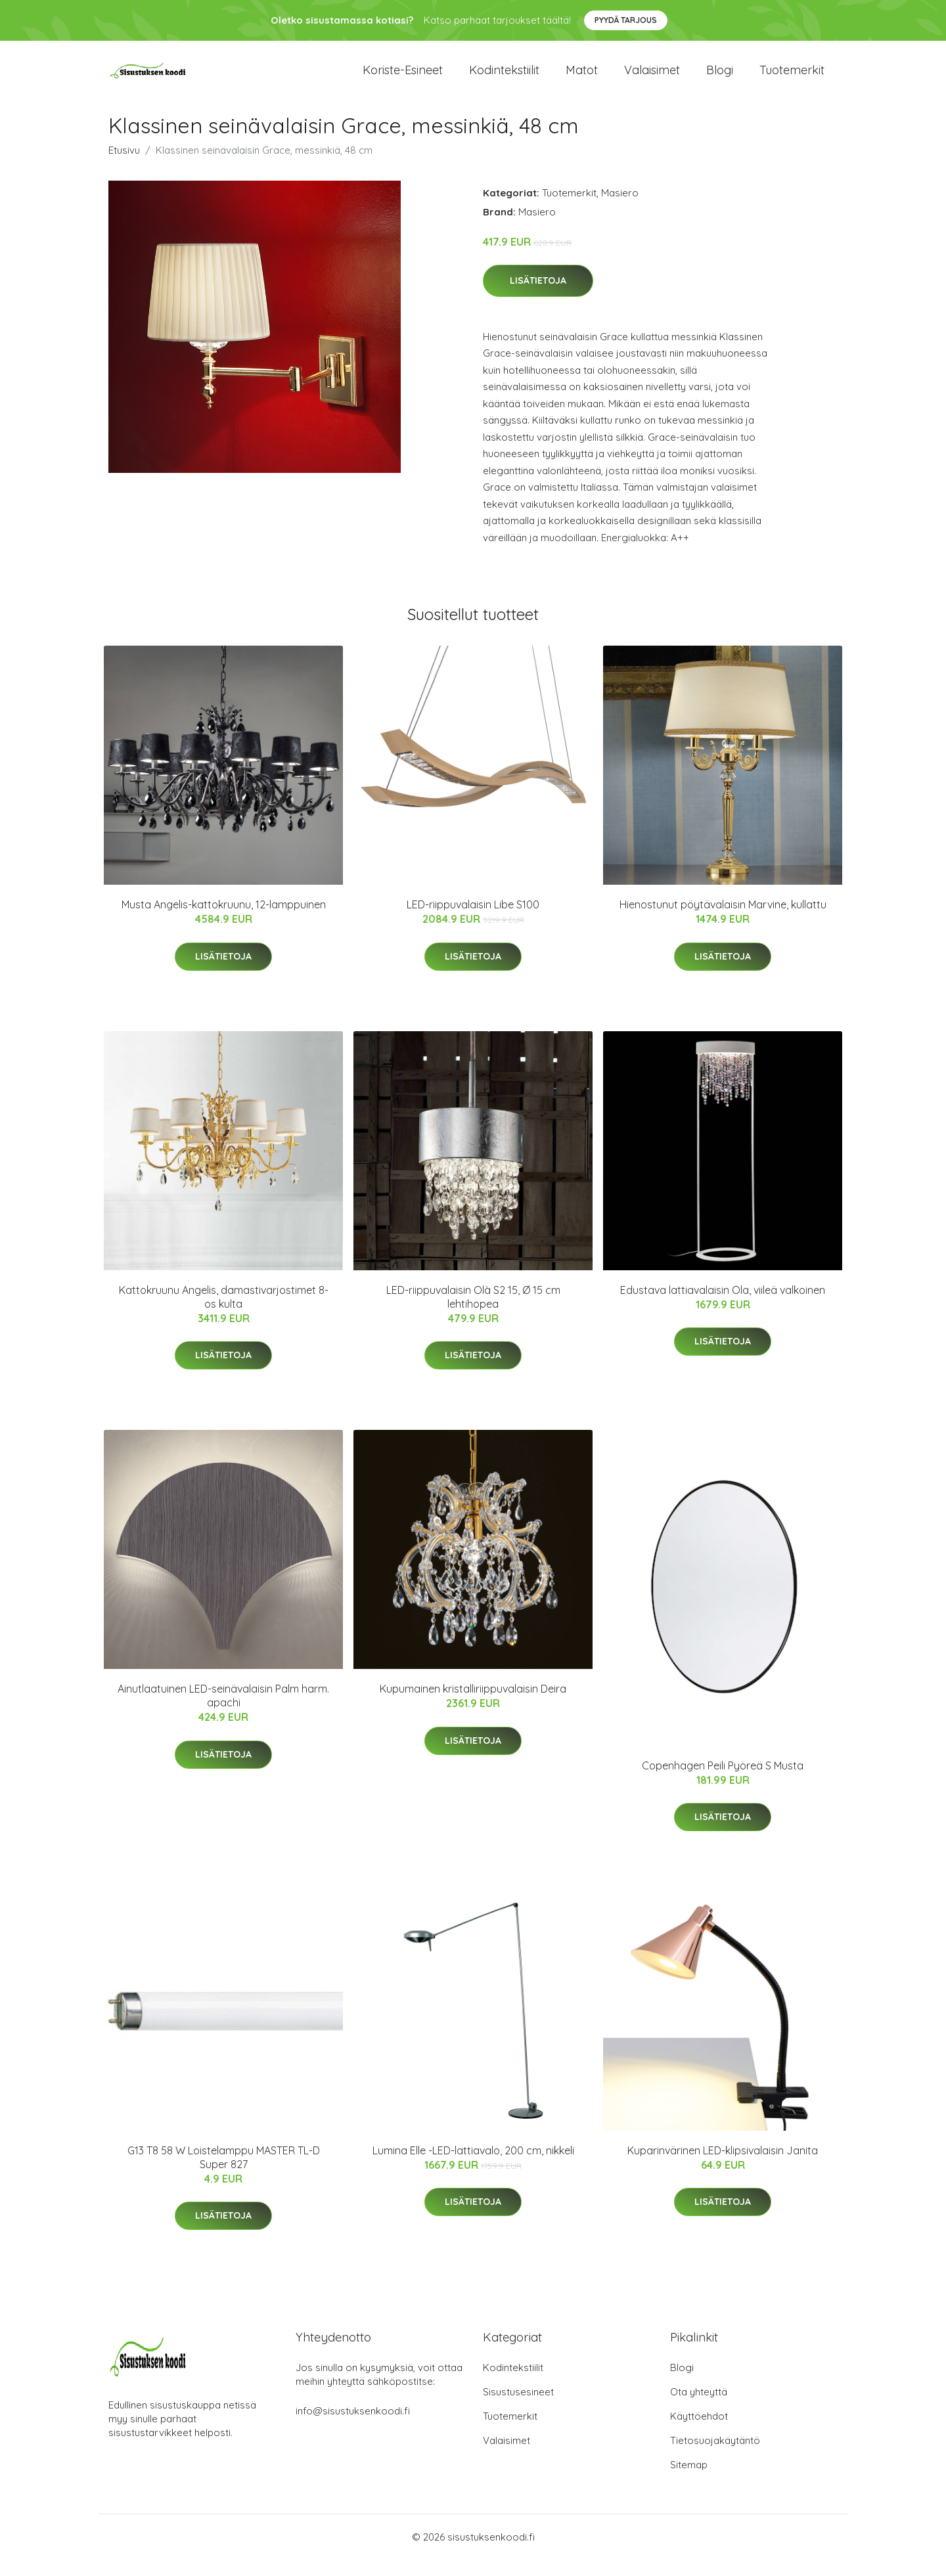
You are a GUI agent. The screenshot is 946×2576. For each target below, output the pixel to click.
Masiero (620, 209)
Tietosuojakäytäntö (715, 2457)
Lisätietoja (538, 297)
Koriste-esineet (403, 78)
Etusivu (124, 166)
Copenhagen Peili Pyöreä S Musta (722, 1781)
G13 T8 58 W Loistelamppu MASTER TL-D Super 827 (223, 2174)
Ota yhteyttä (698, 2408)
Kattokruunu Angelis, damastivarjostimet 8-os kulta (223, 1313)
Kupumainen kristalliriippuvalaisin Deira (473, 1705)
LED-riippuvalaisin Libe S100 (473, 921)
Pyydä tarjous (626, 20)
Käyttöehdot (699, 2432)
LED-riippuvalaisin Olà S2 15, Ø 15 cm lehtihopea (473, 1313)
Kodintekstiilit (504, 78)
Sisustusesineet (518, 2408)
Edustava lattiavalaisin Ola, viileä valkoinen (722, 1306)
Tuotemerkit (791, 78)
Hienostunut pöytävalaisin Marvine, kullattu (722, 921)
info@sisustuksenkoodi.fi (353, 2427)
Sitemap (689, 2481)
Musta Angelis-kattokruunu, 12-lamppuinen (224, 921)
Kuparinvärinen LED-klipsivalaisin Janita (722, 2167)
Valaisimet (652, 78)
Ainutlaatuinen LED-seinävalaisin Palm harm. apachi (223, 1712)
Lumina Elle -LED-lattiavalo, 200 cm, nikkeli (473, 2167)
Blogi (719, 78)
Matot (582, 78)
